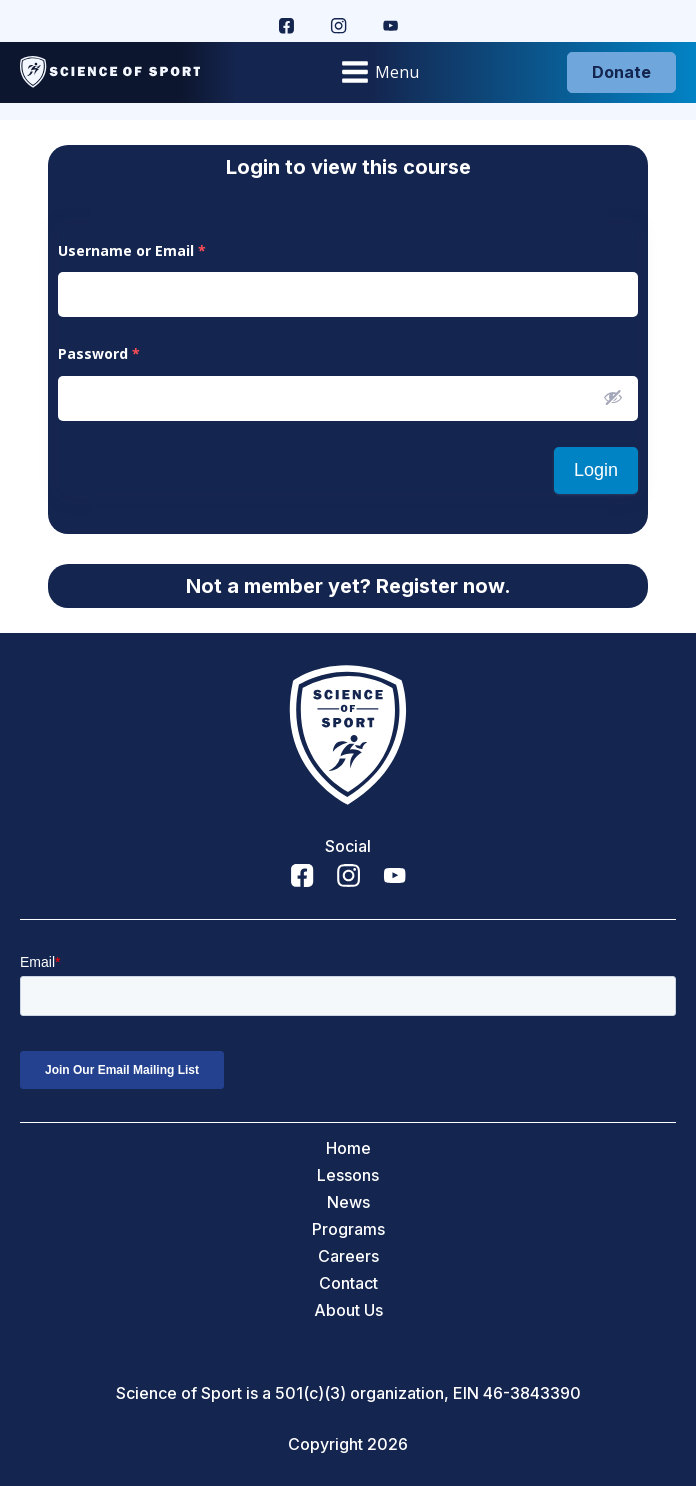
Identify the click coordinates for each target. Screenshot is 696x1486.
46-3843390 (532, 1393)
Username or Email (132, 250)
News (348, 1202)
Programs (348, 1229)
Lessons (348, 1175)
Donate (621, 72)
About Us (348, 1310)
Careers (348, 1256)
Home (348, 1148)
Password (99, 353)
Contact (348, 1283)
